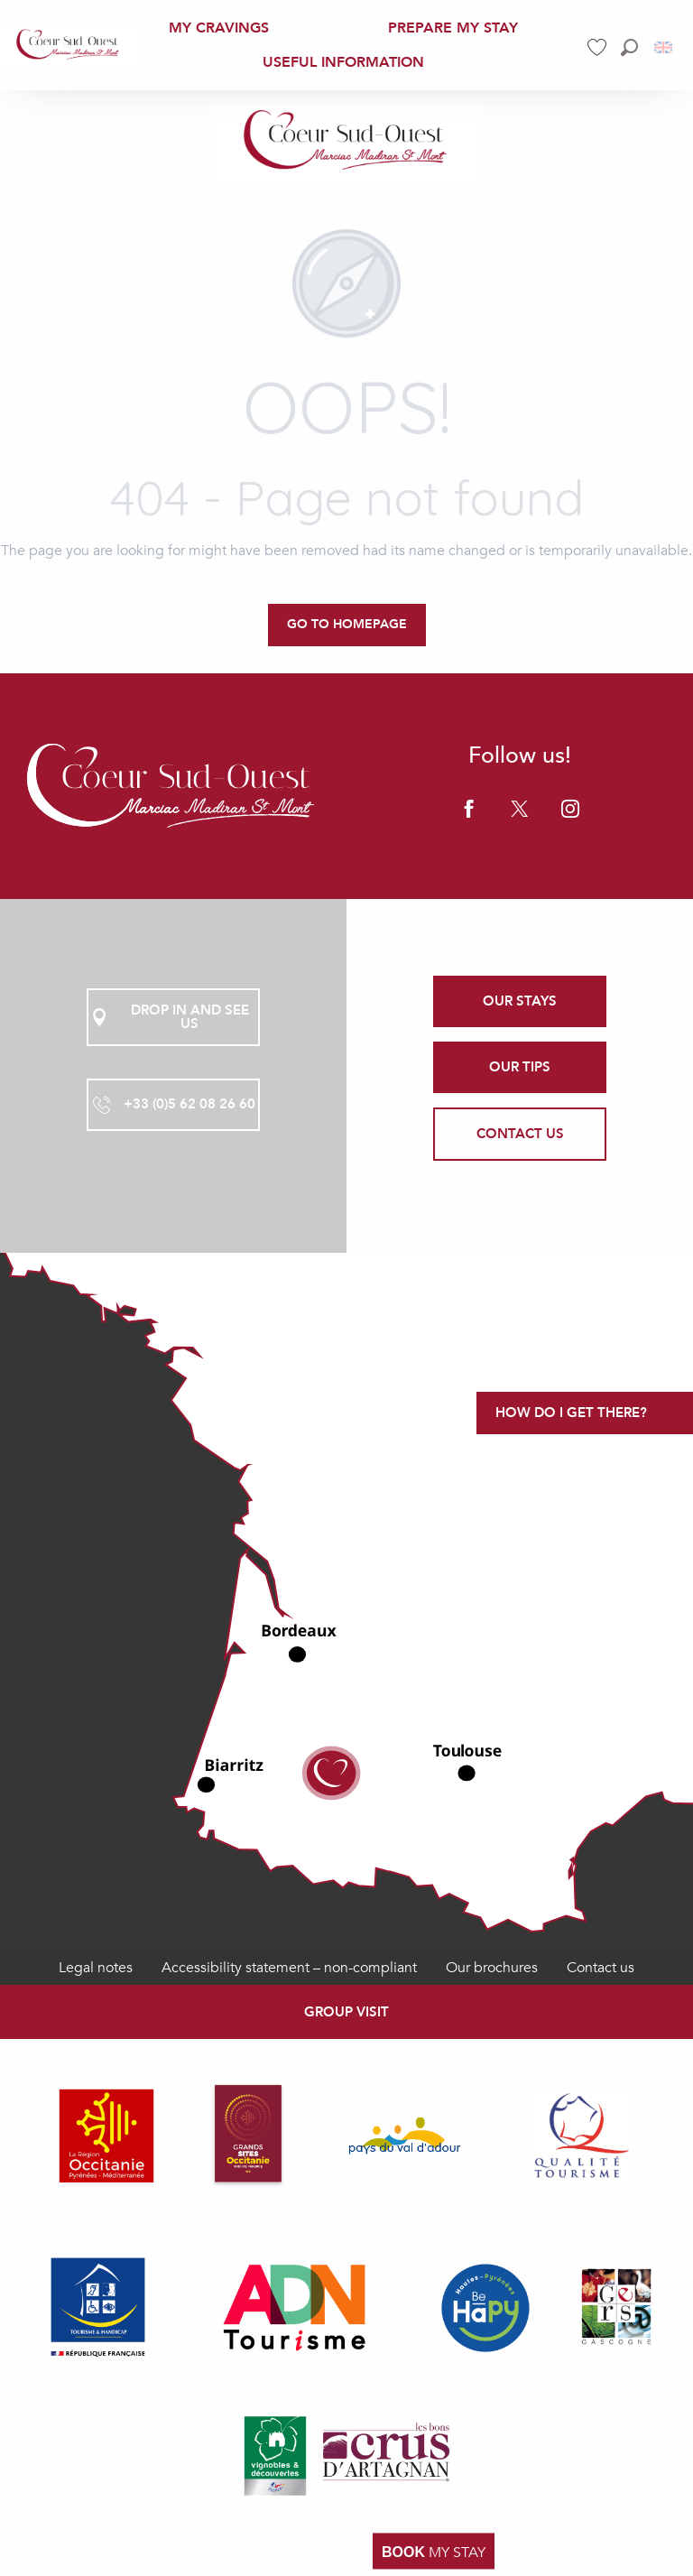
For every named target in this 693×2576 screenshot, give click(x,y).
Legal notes (96, 1968)
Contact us (600, 1968)
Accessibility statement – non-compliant (289, 1968)
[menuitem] (68, 45)
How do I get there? (571, 1413)
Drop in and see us (168, 1017)
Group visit (346, 2012)
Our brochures (492, 1968)
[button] (629, 47)
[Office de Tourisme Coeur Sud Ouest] (346, 141)
